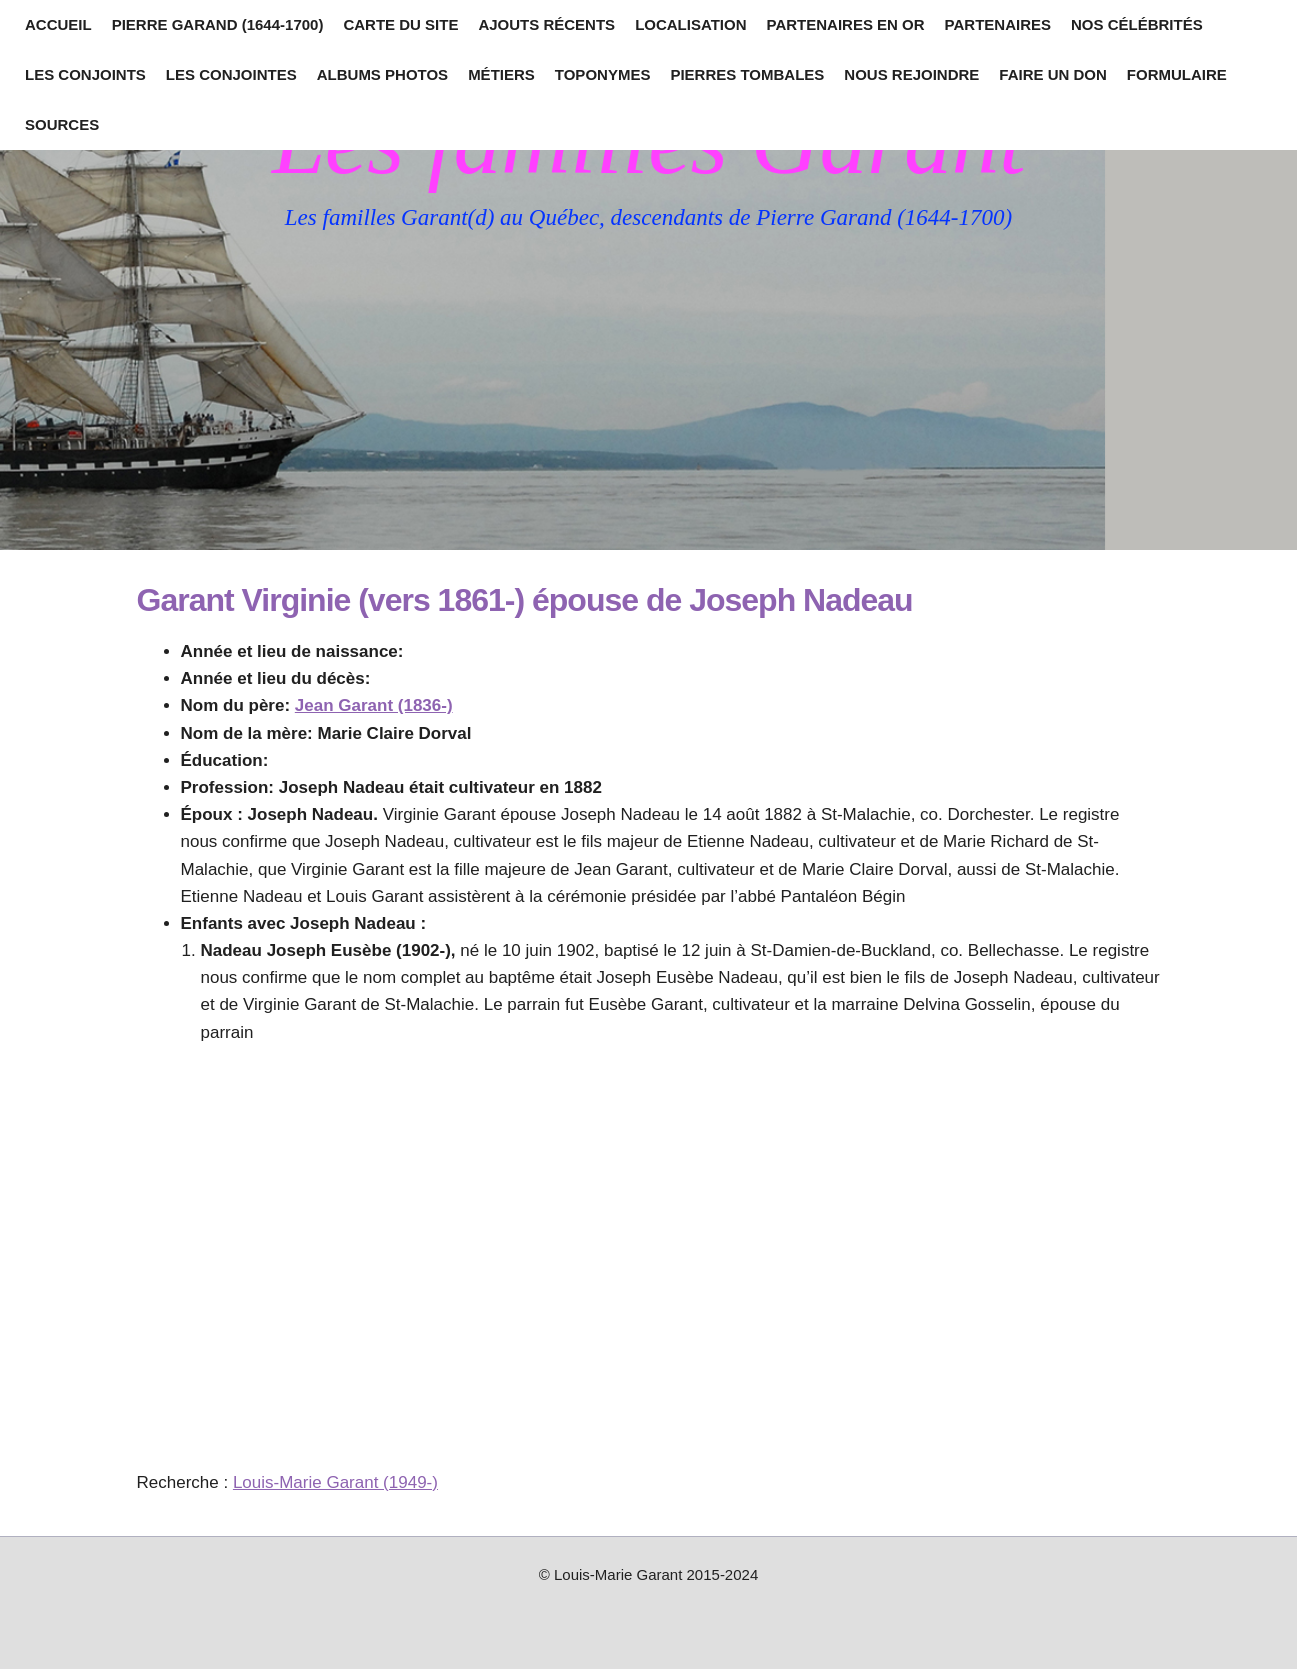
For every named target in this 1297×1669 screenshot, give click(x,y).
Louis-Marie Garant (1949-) (335, 1482)
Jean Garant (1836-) (374, 705)
